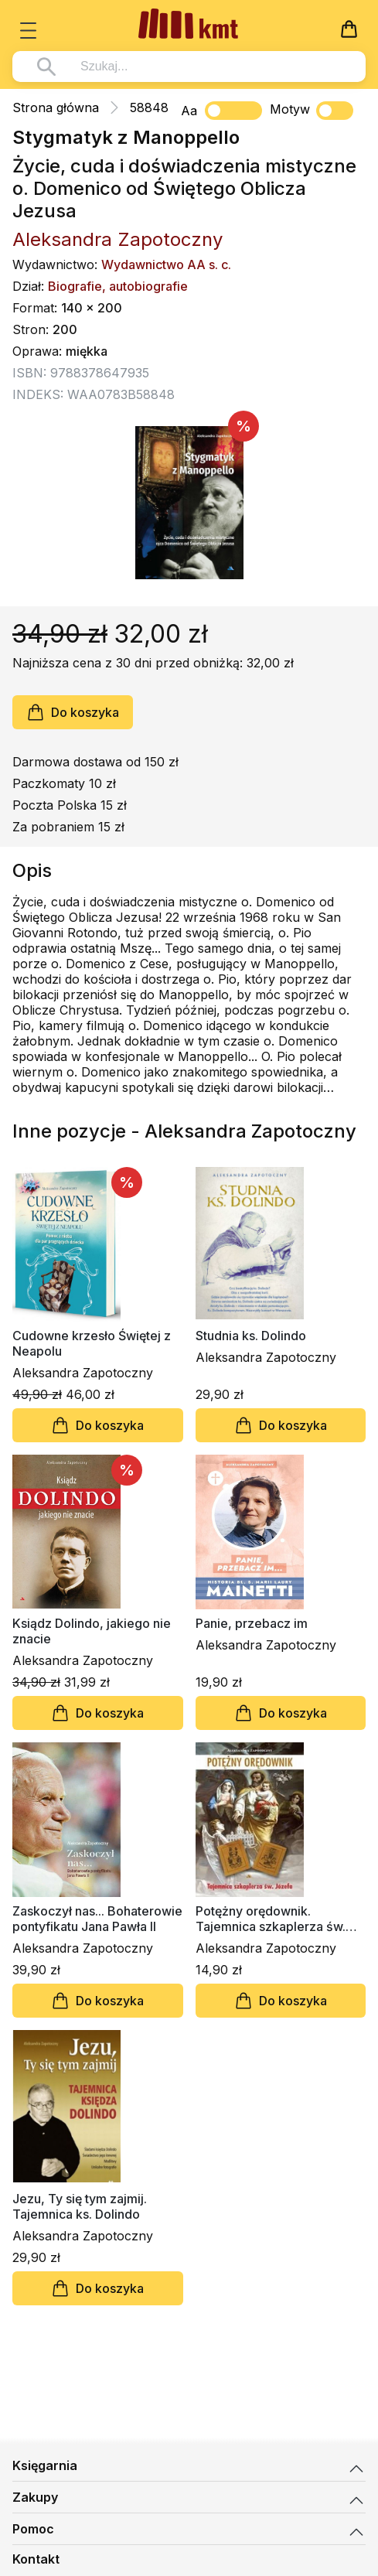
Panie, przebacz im (252, 1623)
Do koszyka (72, 712)
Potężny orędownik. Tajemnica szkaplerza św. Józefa (271, 1918)
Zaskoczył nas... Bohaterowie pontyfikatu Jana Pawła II (97, 1918)
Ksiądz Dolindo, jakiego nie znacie (91, 1631)
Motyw (311, 110)
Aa (189, 110)
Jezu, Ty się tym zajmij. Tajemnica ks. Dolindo (79, 2206)
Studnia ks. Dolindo (251, 1335)
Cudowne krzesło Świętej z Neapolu (91, 1343)
